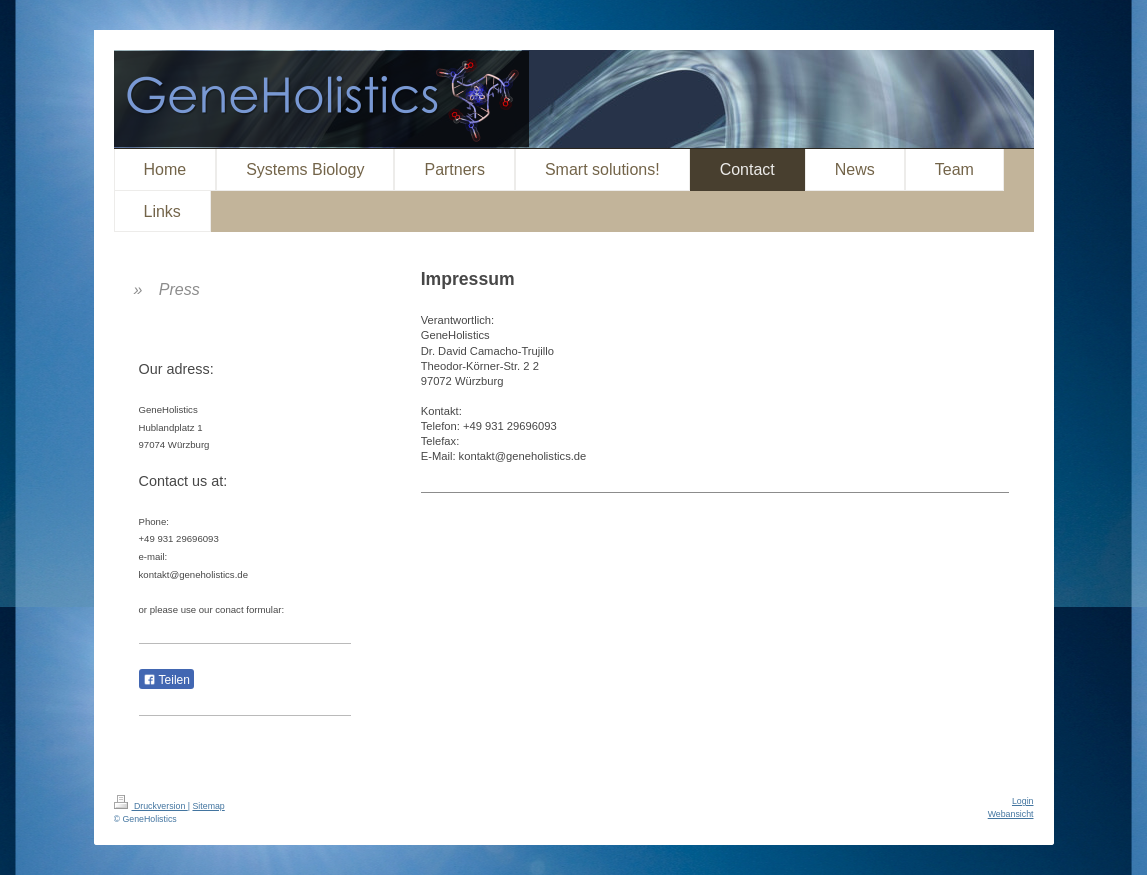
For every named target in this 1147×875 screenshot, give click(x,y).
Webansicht (1011, 814)
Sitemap (208, 806)
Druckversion (151, 806)
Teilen (166, 680)
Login (1023, 801)
